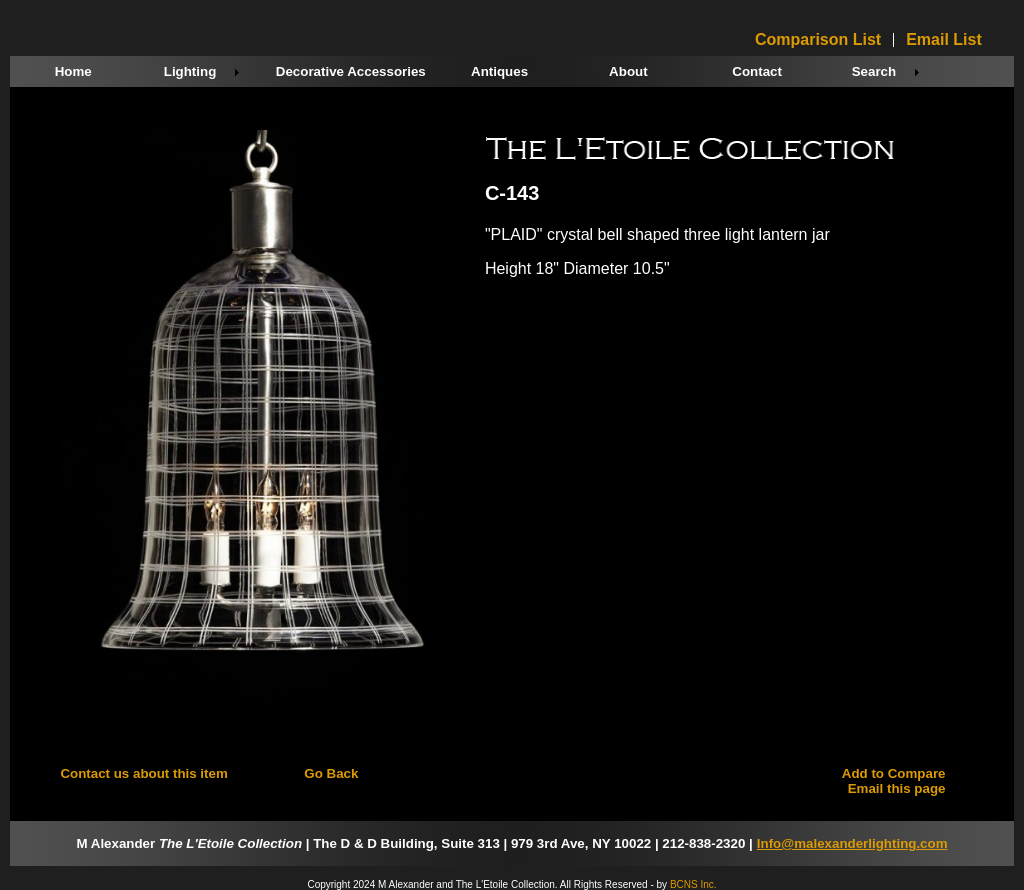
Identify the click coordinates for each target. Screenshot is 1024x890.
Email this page (897, 788)
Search (874, 71)
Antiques (499, 71)
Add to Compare (894, 773)
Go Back (331, 773)
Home (73, 71)
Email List (944, 40)
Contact (757, 71)
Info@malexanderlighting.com (852, 843)
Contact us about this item (143, 773)
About (628, 71)
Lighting (190, 71)
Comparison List (818, 40)
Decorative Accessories (351, 71)
